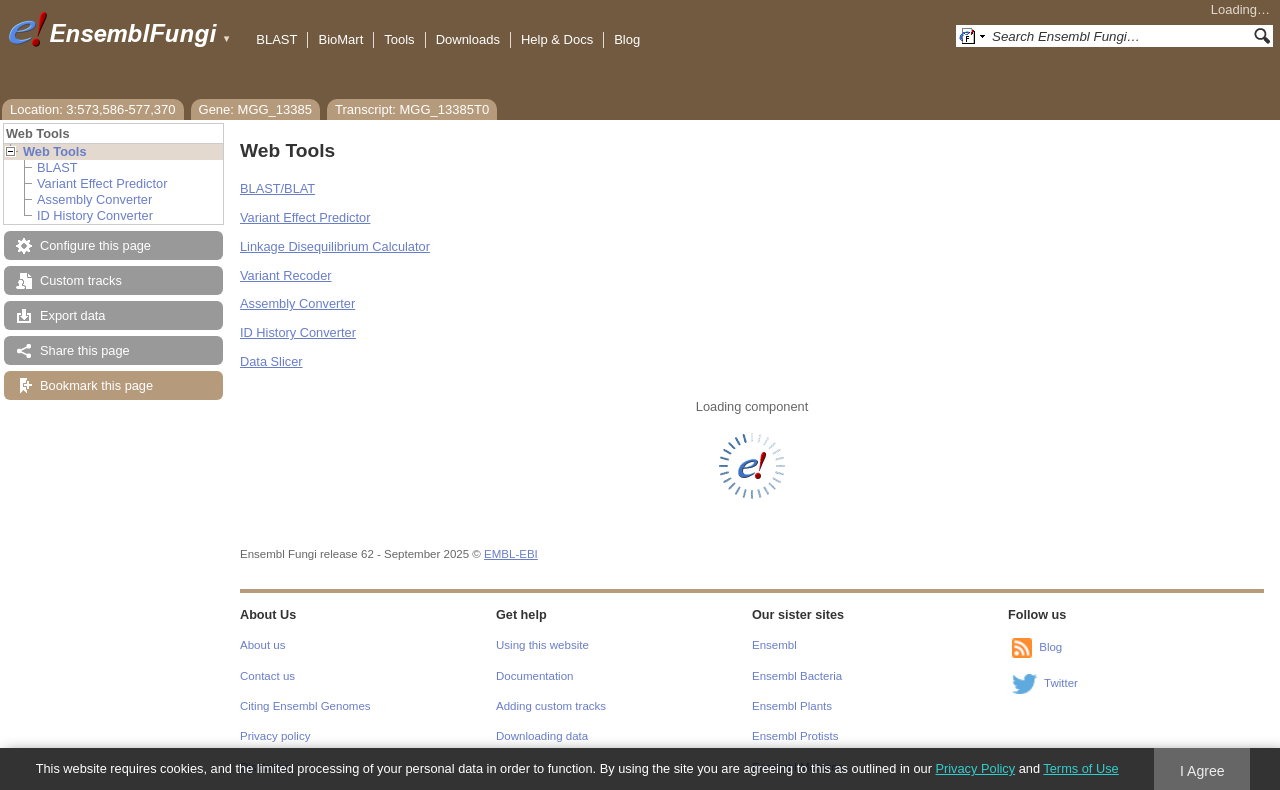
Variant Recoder (286, 275)
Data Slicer (271, 361)
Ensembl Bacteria (797, 676)
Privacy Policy (975, 768)
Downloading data (542, 736)
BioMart (340, 39)
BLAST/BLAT (277, 188)
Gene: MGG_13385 (255, 109)
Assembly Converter (94, 199)
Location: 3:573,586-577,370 (93, 109)
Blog (627, 39)
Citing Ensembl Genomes (305, 706)
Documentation (534, 676)
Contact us (267, 676)
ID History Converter (95, 215)
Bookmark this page (96, 385)
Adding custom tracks (551, 706)
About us (262, 645)
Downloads (468, 39)
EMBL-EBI (511, 554)
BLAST (276, 39)
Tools (399, 39)
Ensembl (774, 645)
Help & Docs (557, 39)
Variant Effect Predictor (102, 183)
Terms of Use (1080, 768)
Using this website (542, 645)
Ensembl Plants (792, 706)
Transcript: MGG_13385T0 (412, 109)
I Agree (1202, 771)
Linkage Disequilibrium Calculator (335, 246)
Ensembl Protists (795, 736)
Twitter (1061, 683)
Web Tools (55, 151)
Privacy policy (275, 736)
